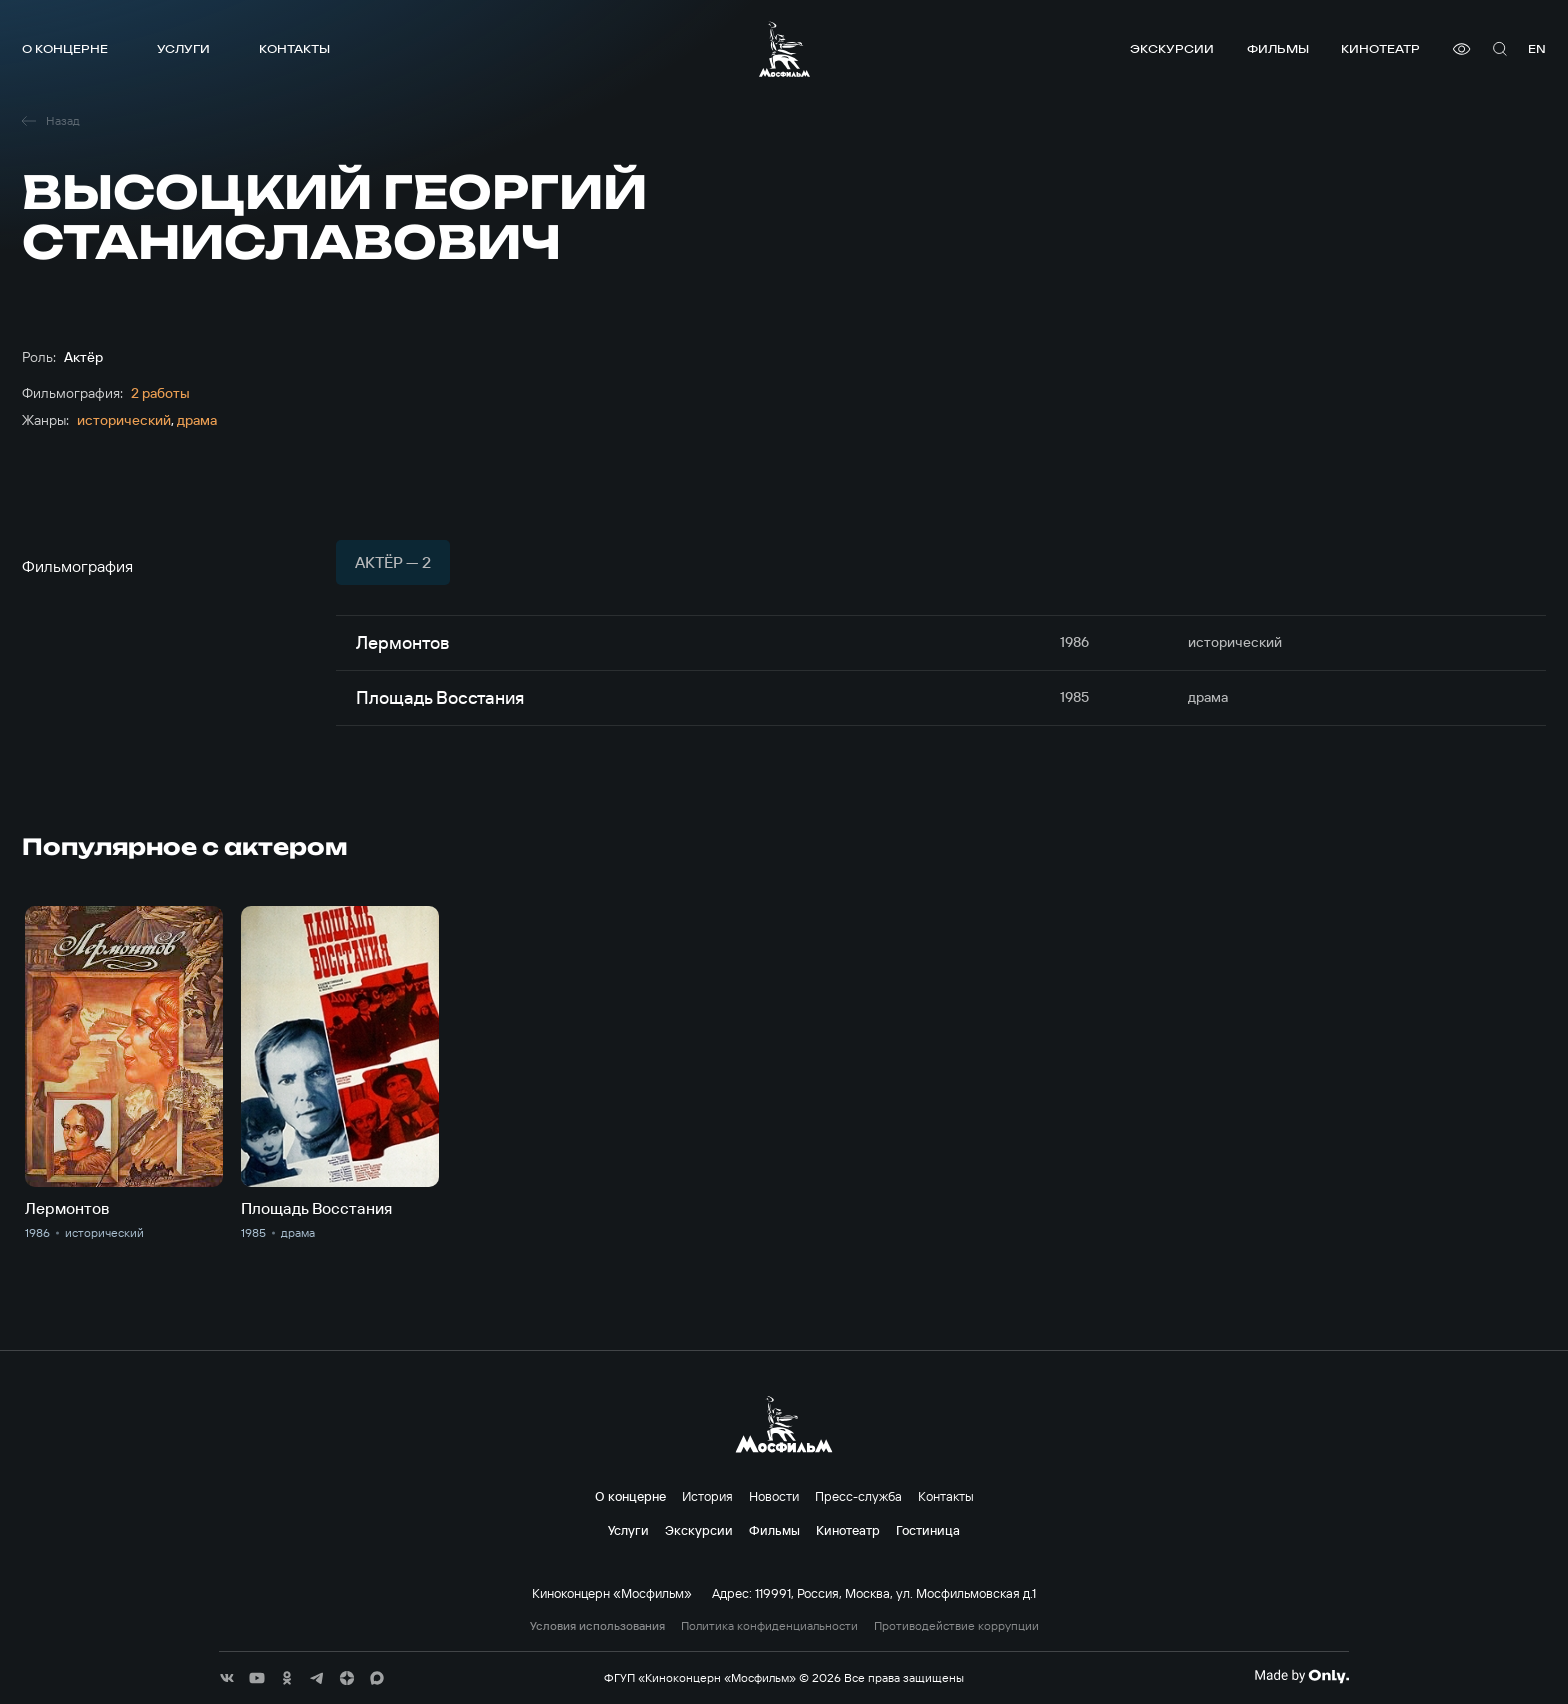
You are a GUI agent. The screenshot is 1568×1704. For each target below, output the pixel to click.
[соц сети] (227, 1678)
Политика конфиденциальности (769, 1626)
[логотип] (784, 49)
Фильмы (1278, 48)
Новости (774, 1496)
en (1537, 48)
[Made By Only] (1301, 1676)
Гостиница (928, 1530)
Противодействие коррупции (956, 1626)
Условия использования (597, 1626)
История (707, 1496)
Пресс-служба (858, 1496)
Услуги (183, 48)
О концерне (65, 48)
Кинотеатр (1380, 48)
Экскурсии (1172, 48)
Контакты (294, 48)
